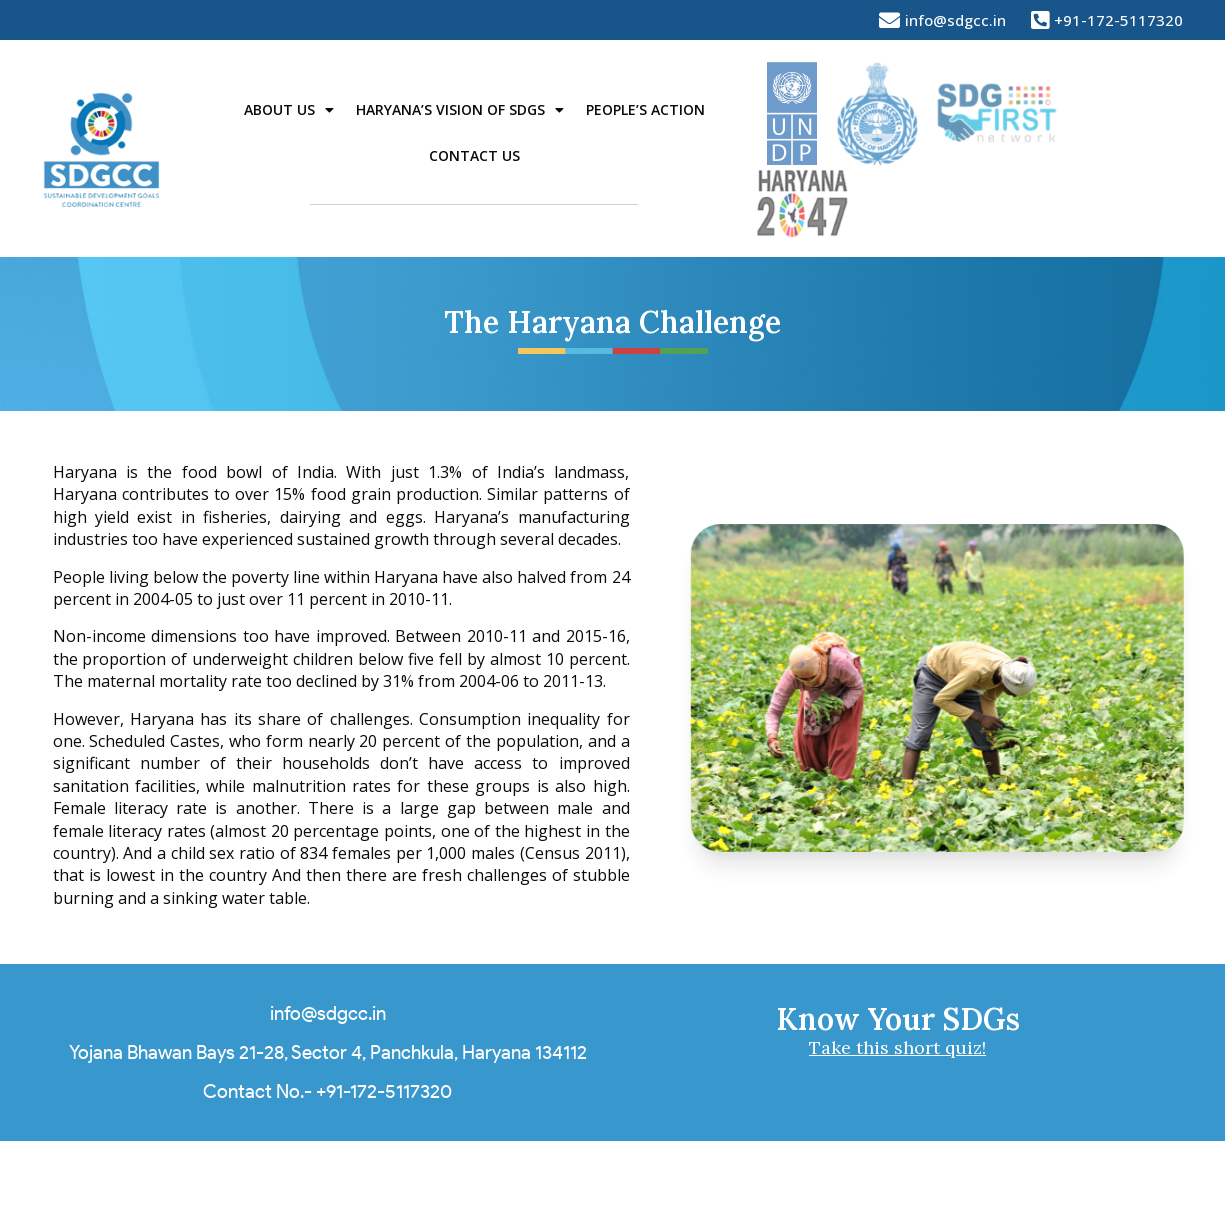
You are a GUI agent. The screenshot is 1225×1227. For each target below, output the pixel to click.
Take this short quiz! (897, 1047)
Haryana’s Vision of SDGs (460, 110)
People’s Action (645, 109)
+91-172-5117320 (384, 1091)
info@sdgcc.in (328, 1013)
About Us (289, 110)
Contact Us (474, 155)
